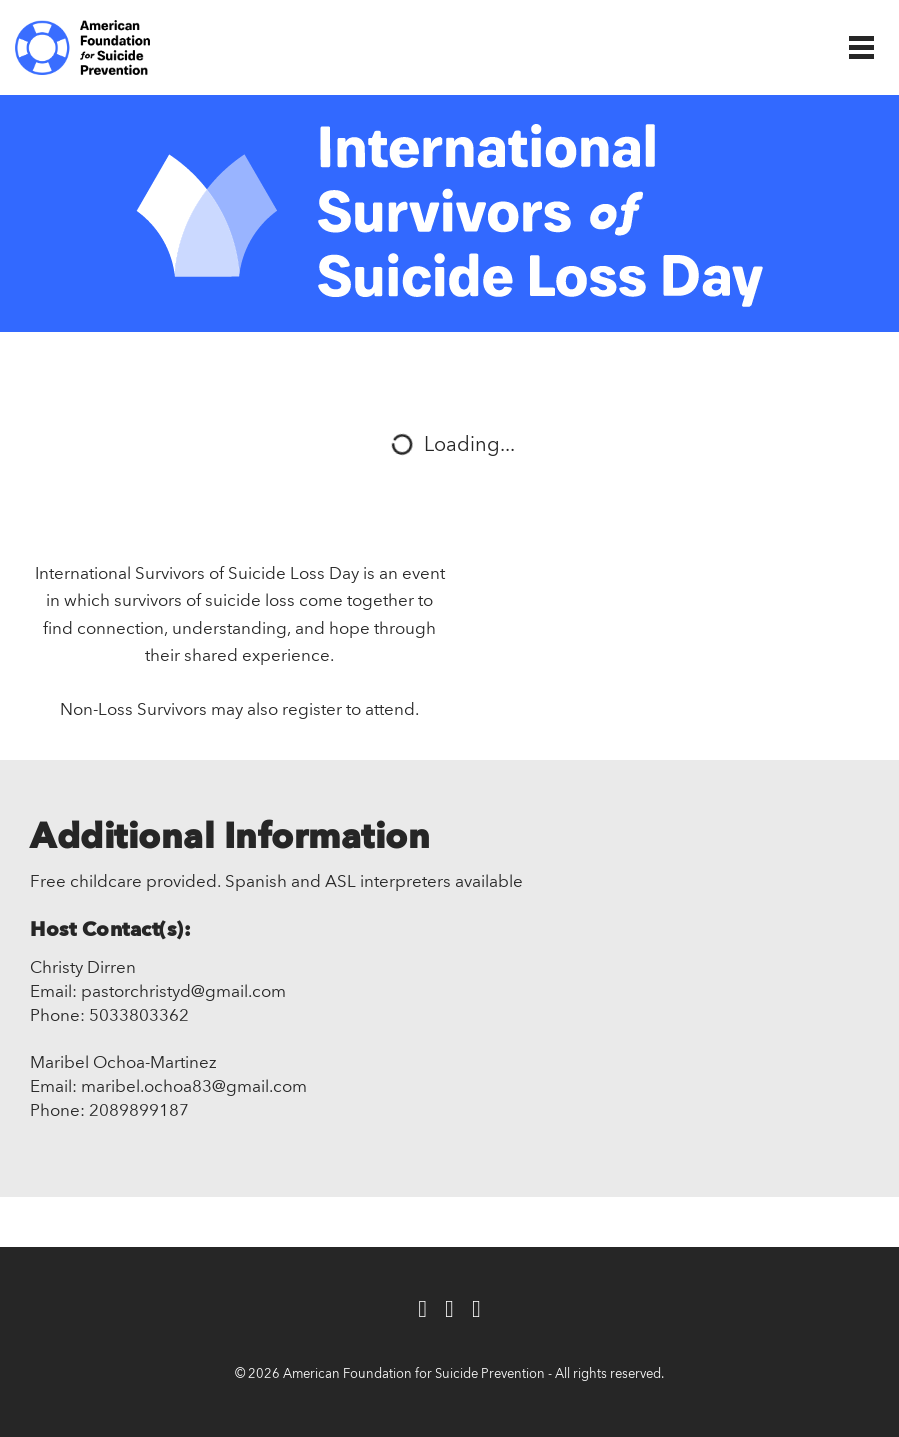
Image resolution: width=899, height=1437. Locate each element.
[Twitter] (449, 1310)
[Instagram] (476, 1310)
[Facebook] (422, 1310)
